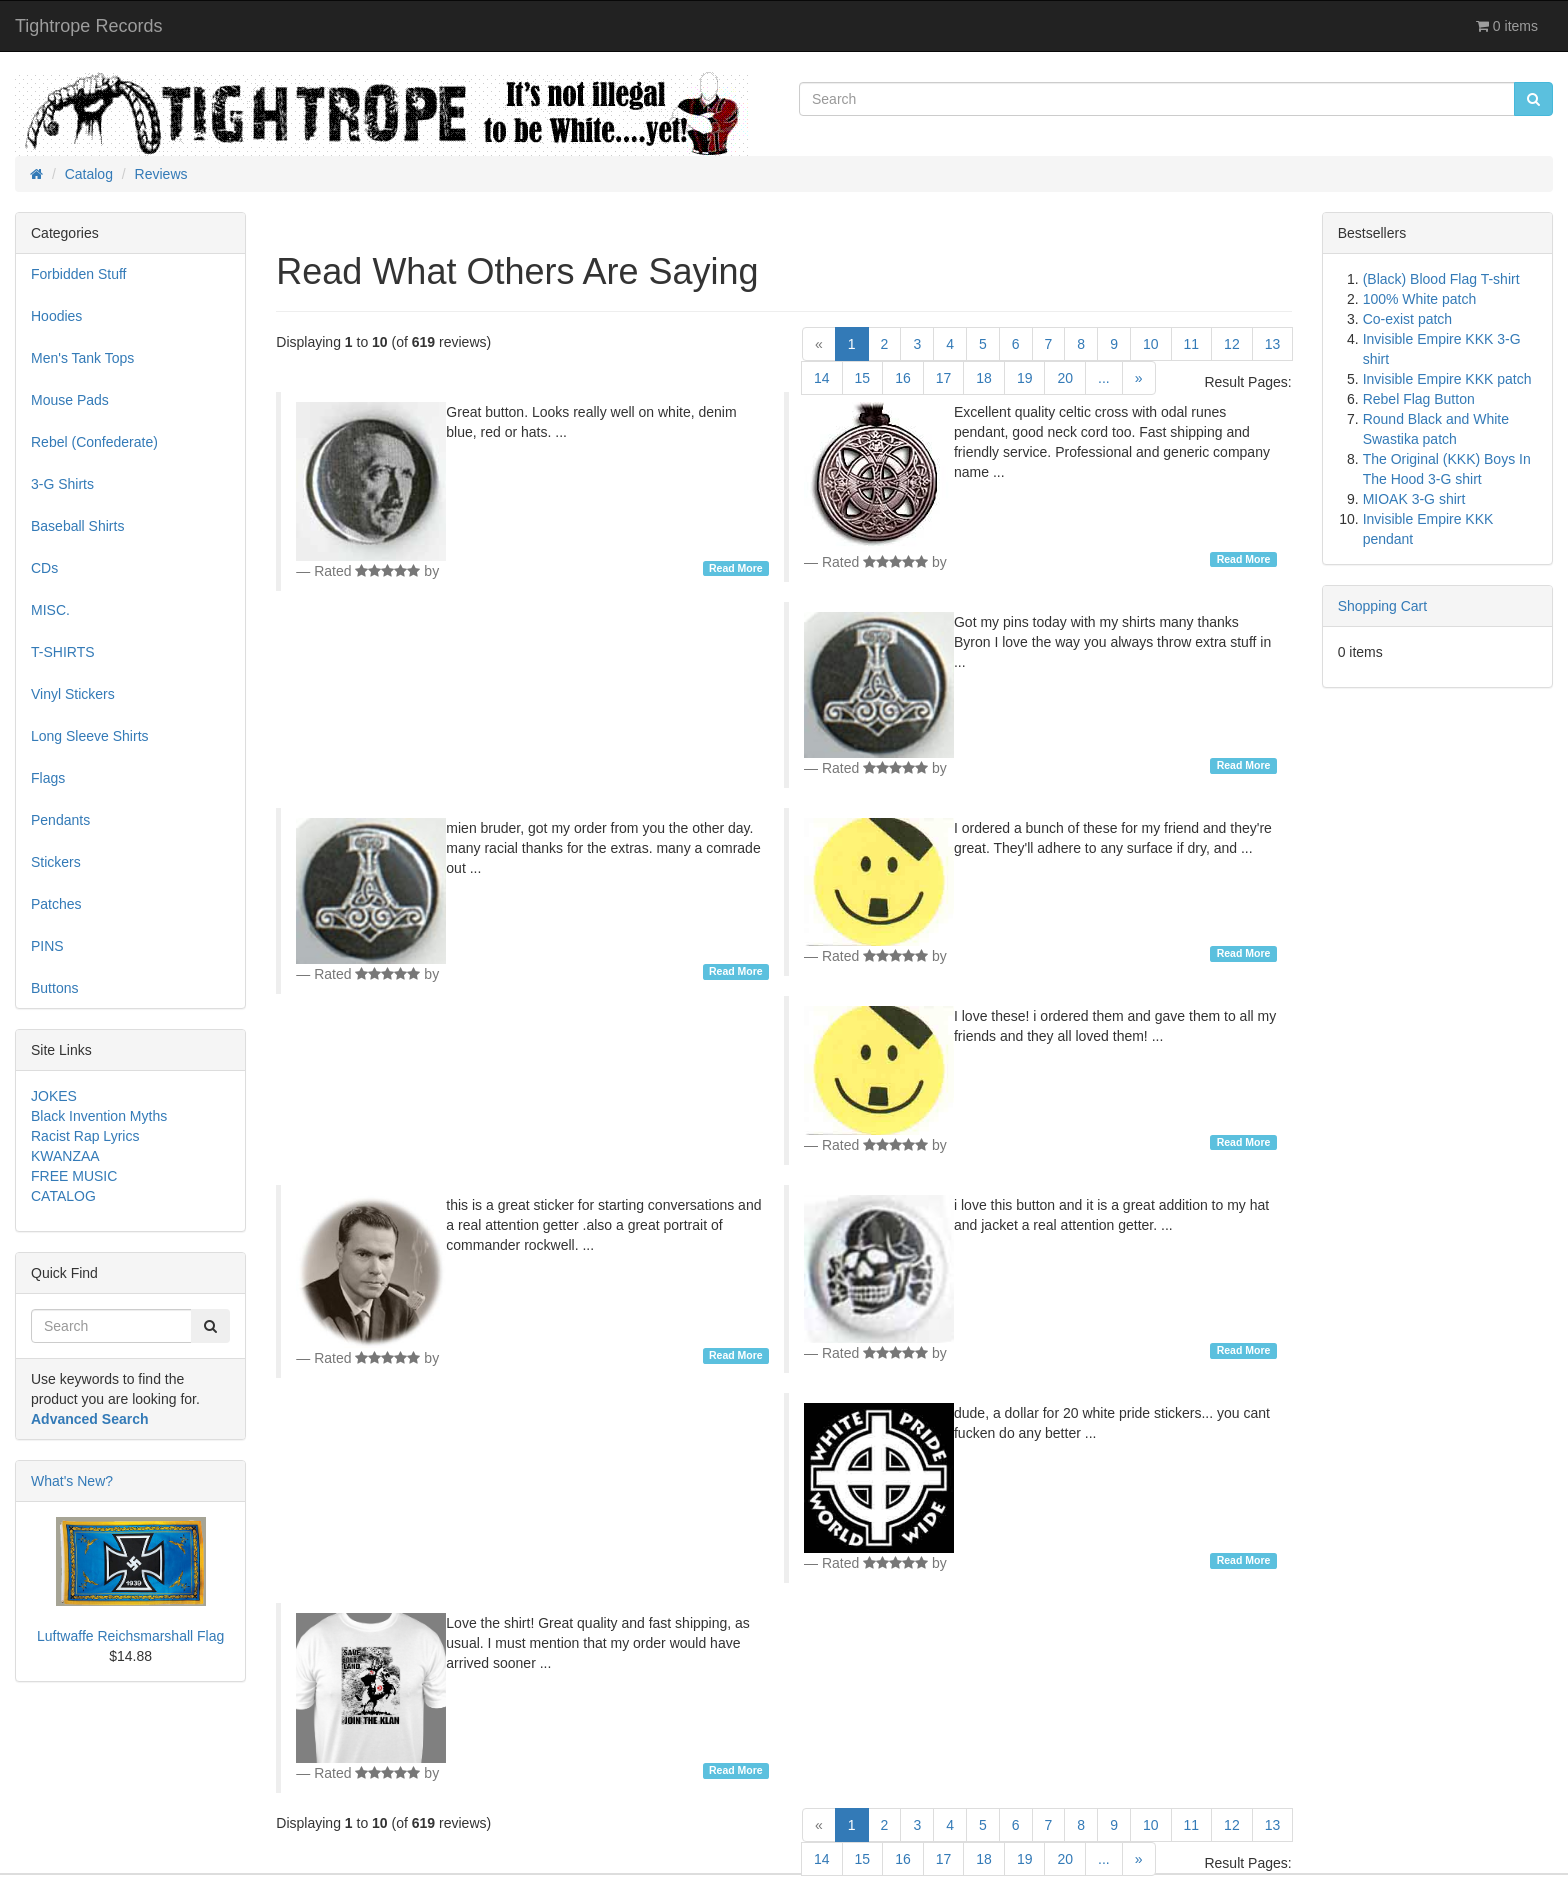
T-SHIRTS (63, 652)
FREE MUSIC (74, 1176)
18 (984, 378)
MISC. (50, 610)
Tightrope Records (88, 26)
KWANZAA (65, 1156)
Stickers (56, 862)
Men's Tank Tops (82, 358)
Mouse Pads (70, 400)
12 (1232, 344)
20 (1065, 378)
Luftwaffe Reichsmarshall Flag (130, 1636)
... (1104, 378)
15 (863, 378)
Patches (56, 904)
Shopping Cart (1383, 606)
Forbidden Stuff (78, 274)
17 (944, 378)
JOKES (54, 1096)
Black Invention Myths (99, 1116)
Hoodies (56, 316)
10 (1151, 344)
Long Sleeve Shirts (90, 736)
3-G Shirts (62, 484)
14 (822, 378)
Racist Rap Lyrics (85, 1136)
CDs (44, 568)
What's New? (72, 1481)
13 (1273, 344)
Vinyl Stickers (73, 694)
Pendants (60, 820)
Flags (48, 778)
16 (903, 378)
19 (1025, 378)
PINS (47, 946)
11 (1192, 344)
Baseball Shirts (77, 526)
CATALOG (63, 1196)
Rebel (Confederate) (94, 442)
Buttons (54, 988)
